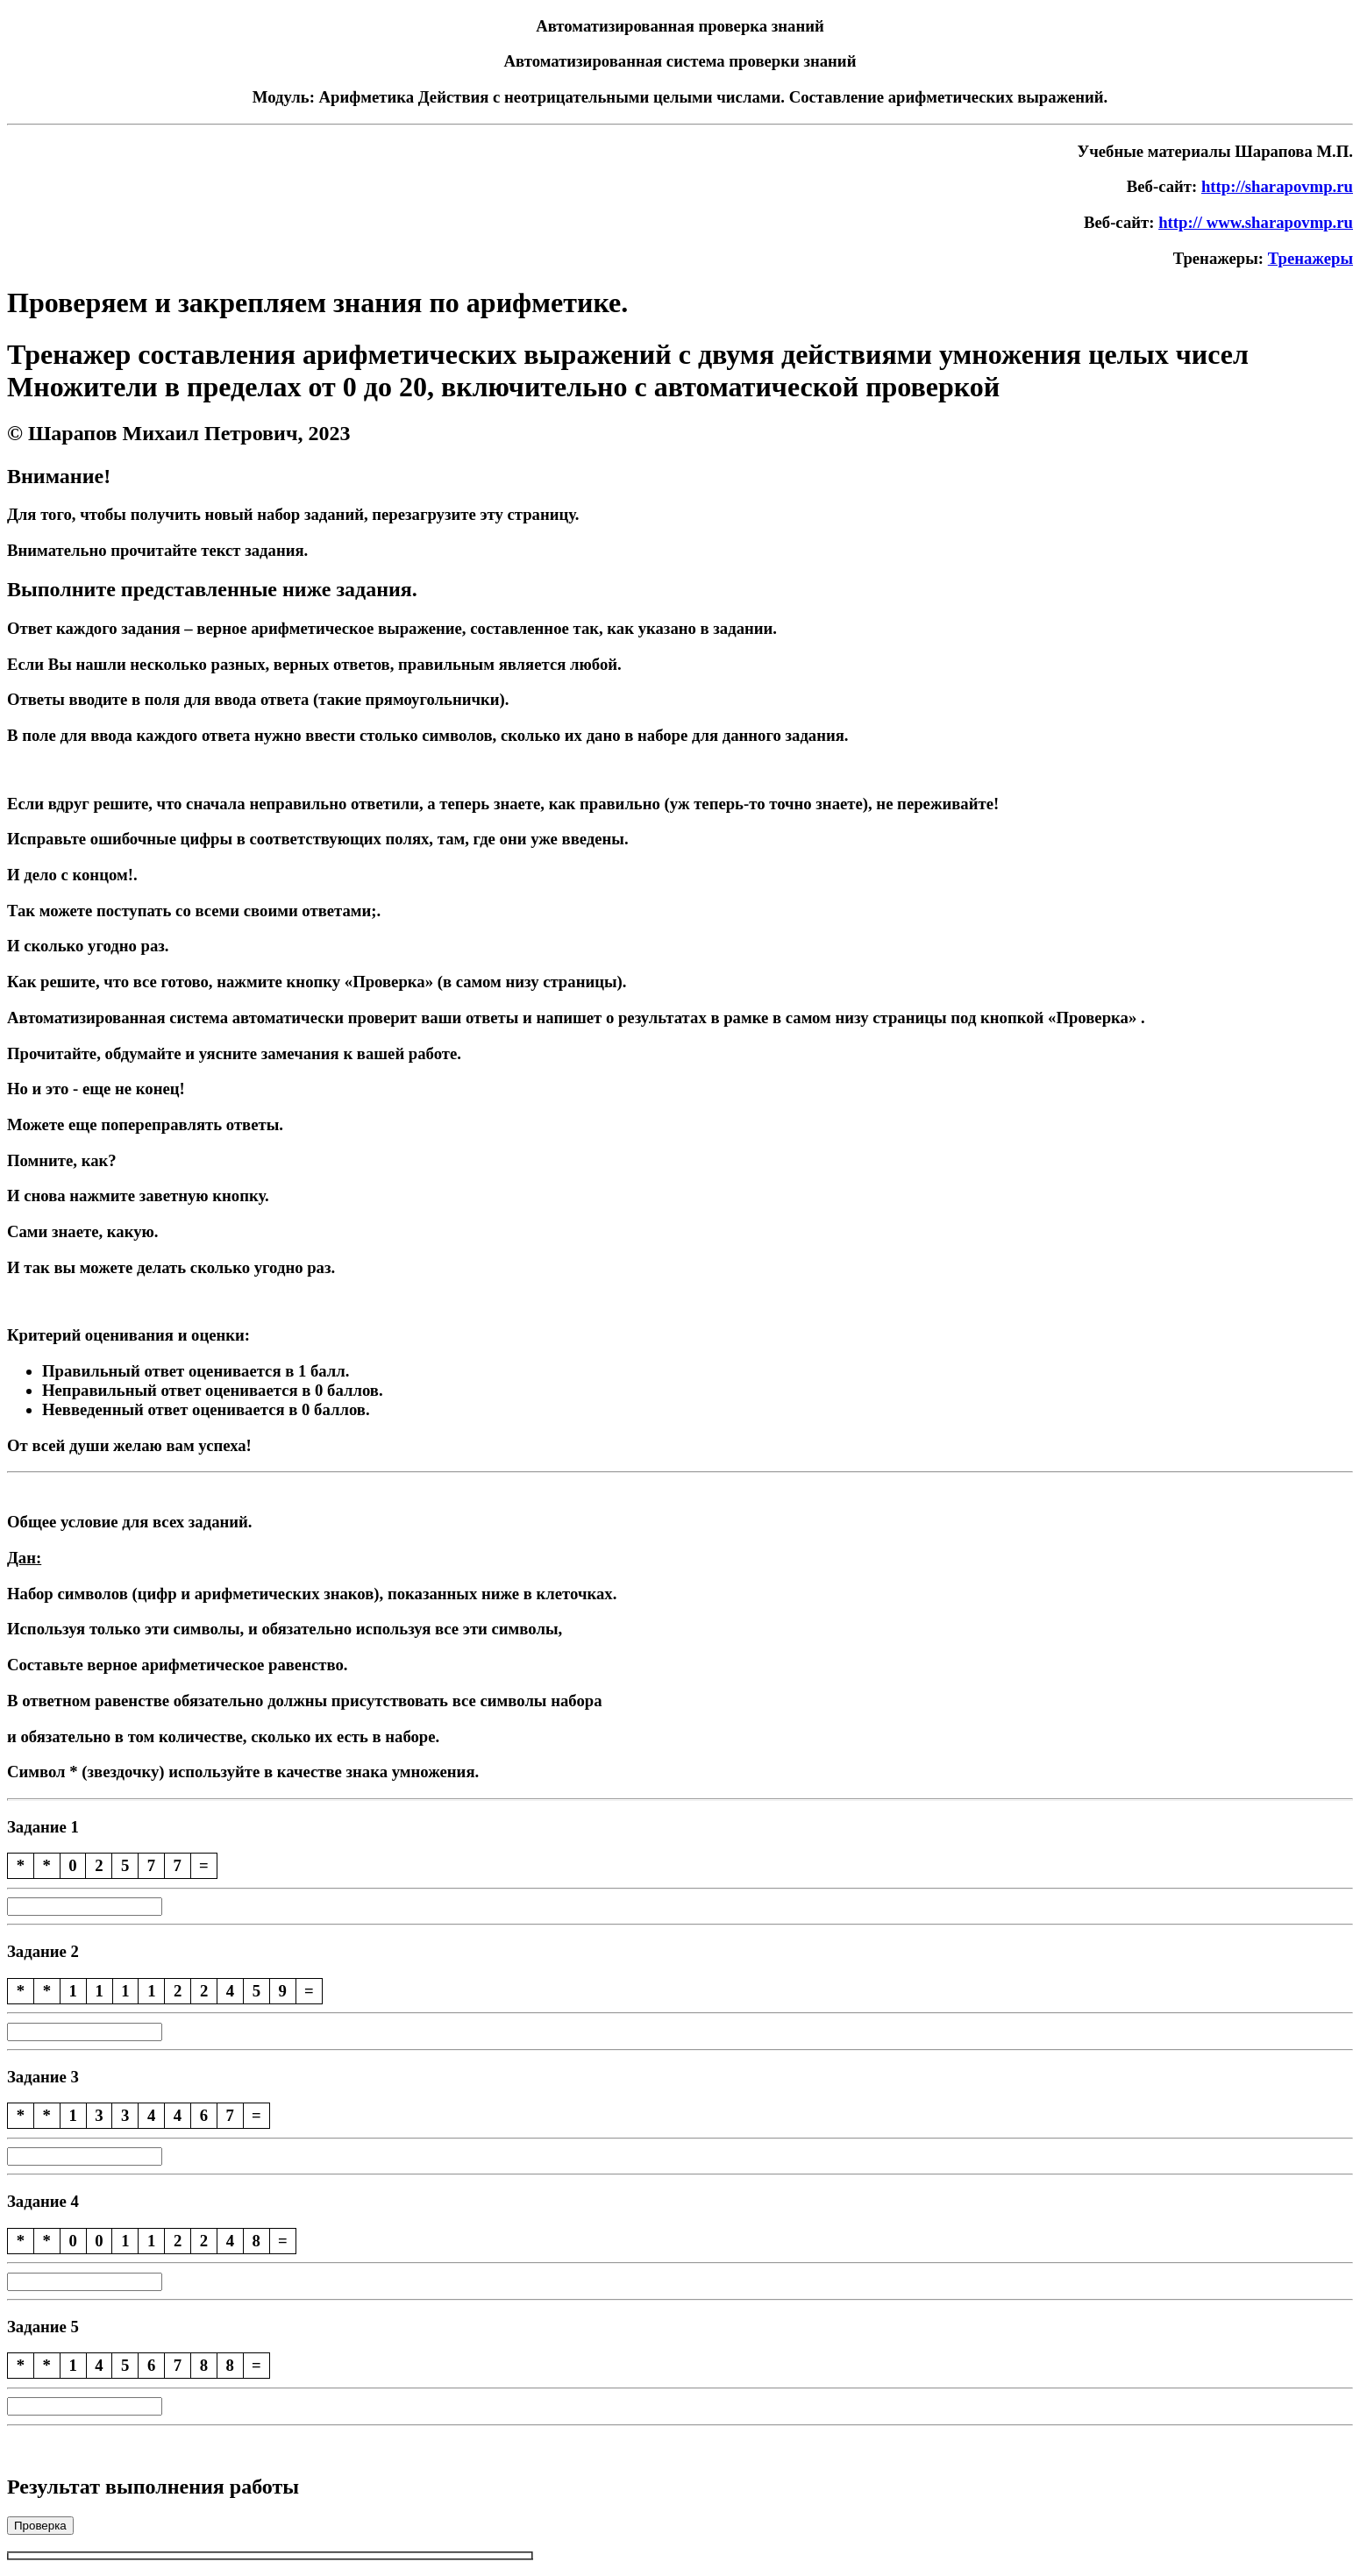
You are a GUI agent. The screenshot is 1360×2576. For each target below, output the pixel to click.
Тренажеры (1310, 258)
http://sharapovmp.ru (1277, 186)
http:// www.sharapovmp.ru (1255, 222)
